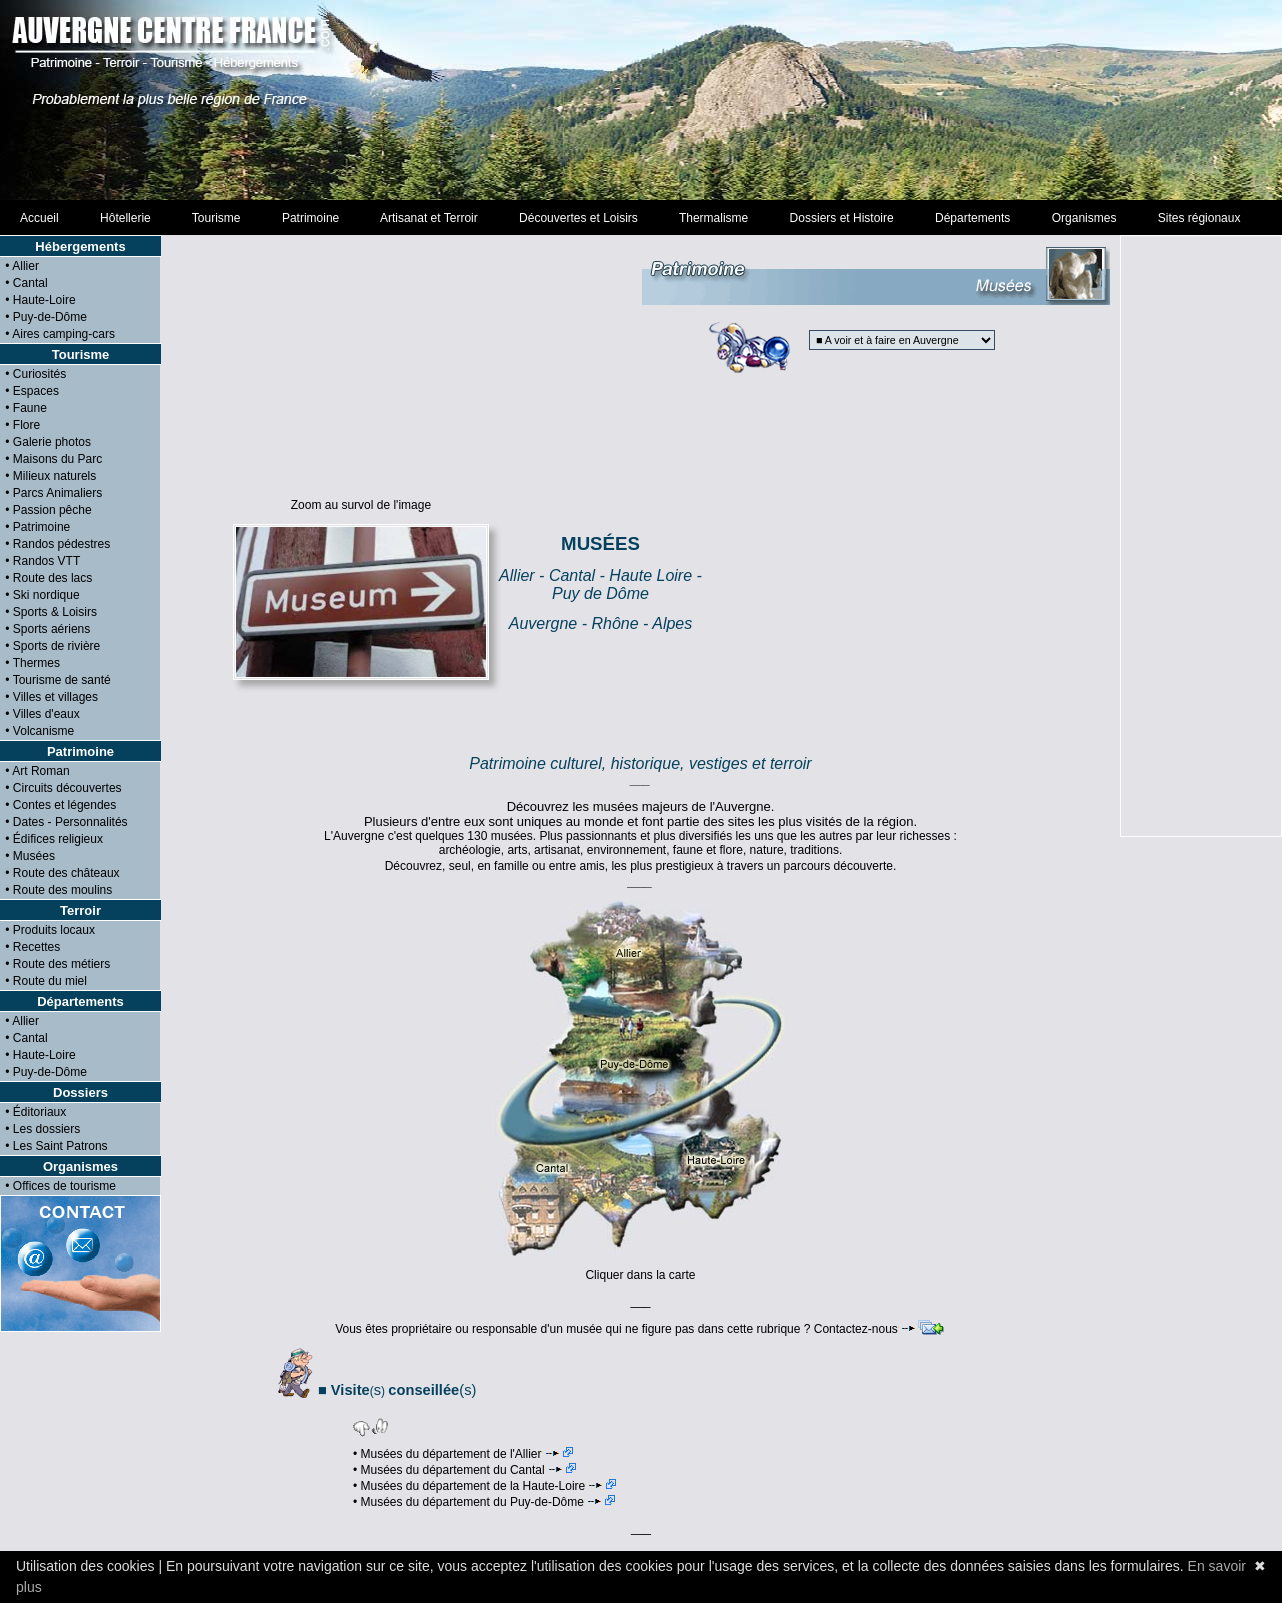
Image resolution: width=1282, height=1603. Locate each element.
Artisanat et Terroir (429, 218)
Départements (972, 218)
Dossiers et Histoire (841, 218)
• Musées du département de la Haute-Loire (484, 1486)
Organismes (1084, 218)
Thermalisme (713, 218)
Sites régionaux (1199, 218)
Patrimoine (310, 218)
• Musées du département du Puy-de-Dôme (484, 1502)
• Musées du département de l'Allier (463, 1454)
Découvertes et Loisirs (578, 218)
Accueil (39, 218)
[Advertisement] (641, 100)
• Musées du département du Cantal (464, 1470)
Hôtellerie (125, 218)
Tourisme (216, 218)
